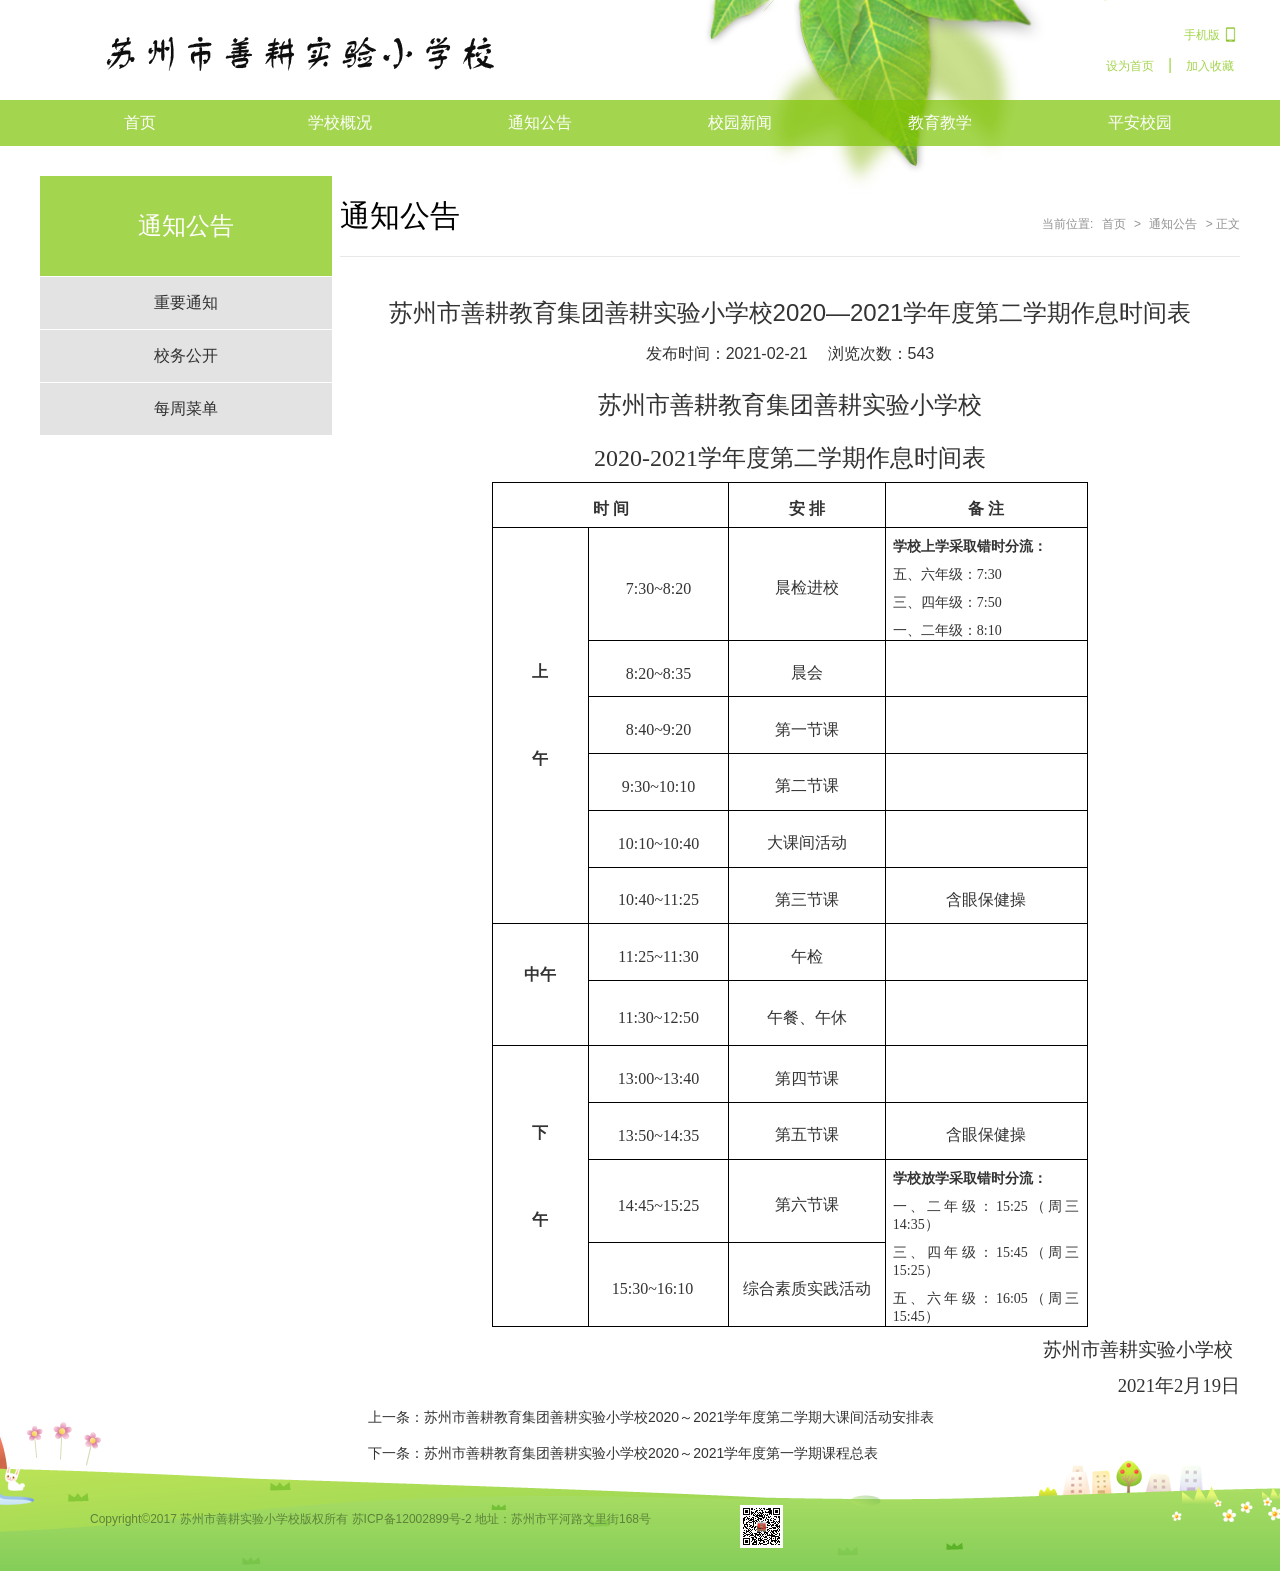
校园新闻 (740, 122)
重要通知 (186, 302)
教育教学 (940, 122)
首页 (140, 122)
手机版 (1202, 35)
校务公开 (186, 355)
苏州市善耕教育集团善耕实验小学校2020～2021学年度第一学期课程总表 (651, 1453)
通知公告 (540, 122)
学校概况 (340, 122)
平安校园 (1140, 122)
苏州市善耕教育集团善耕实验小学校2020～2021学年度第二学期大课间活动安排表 (679, 1417)
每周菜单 (186, 408)
